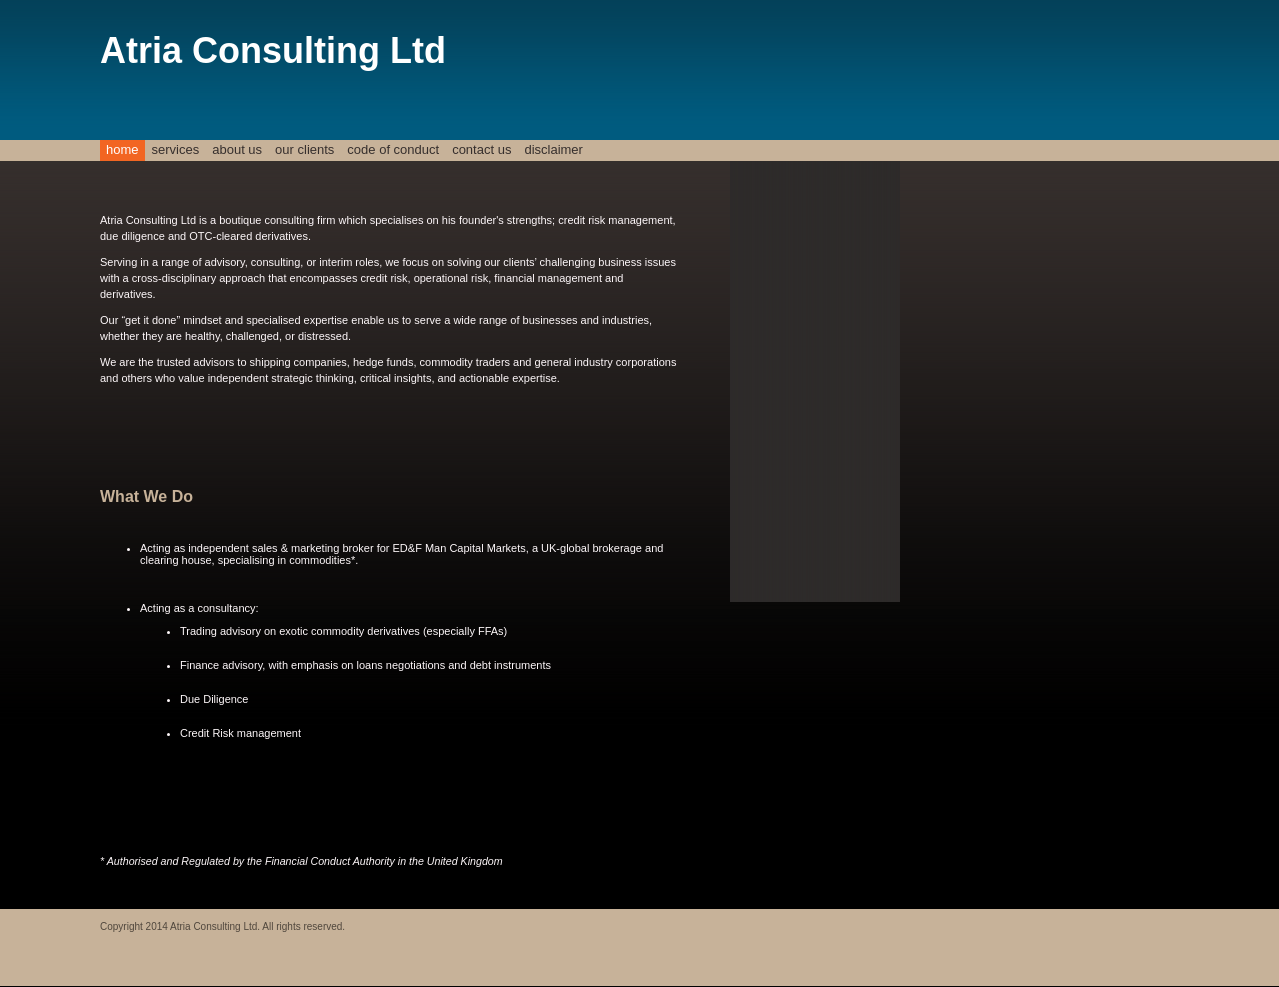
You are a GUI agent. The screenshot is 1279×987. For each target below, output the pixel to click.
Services (176, 149)
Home (122, 149)
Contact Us (481, 149)
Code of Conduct (393, 149)
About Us (237, 149)
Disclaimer (553, 149)
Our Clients (304, 149)
